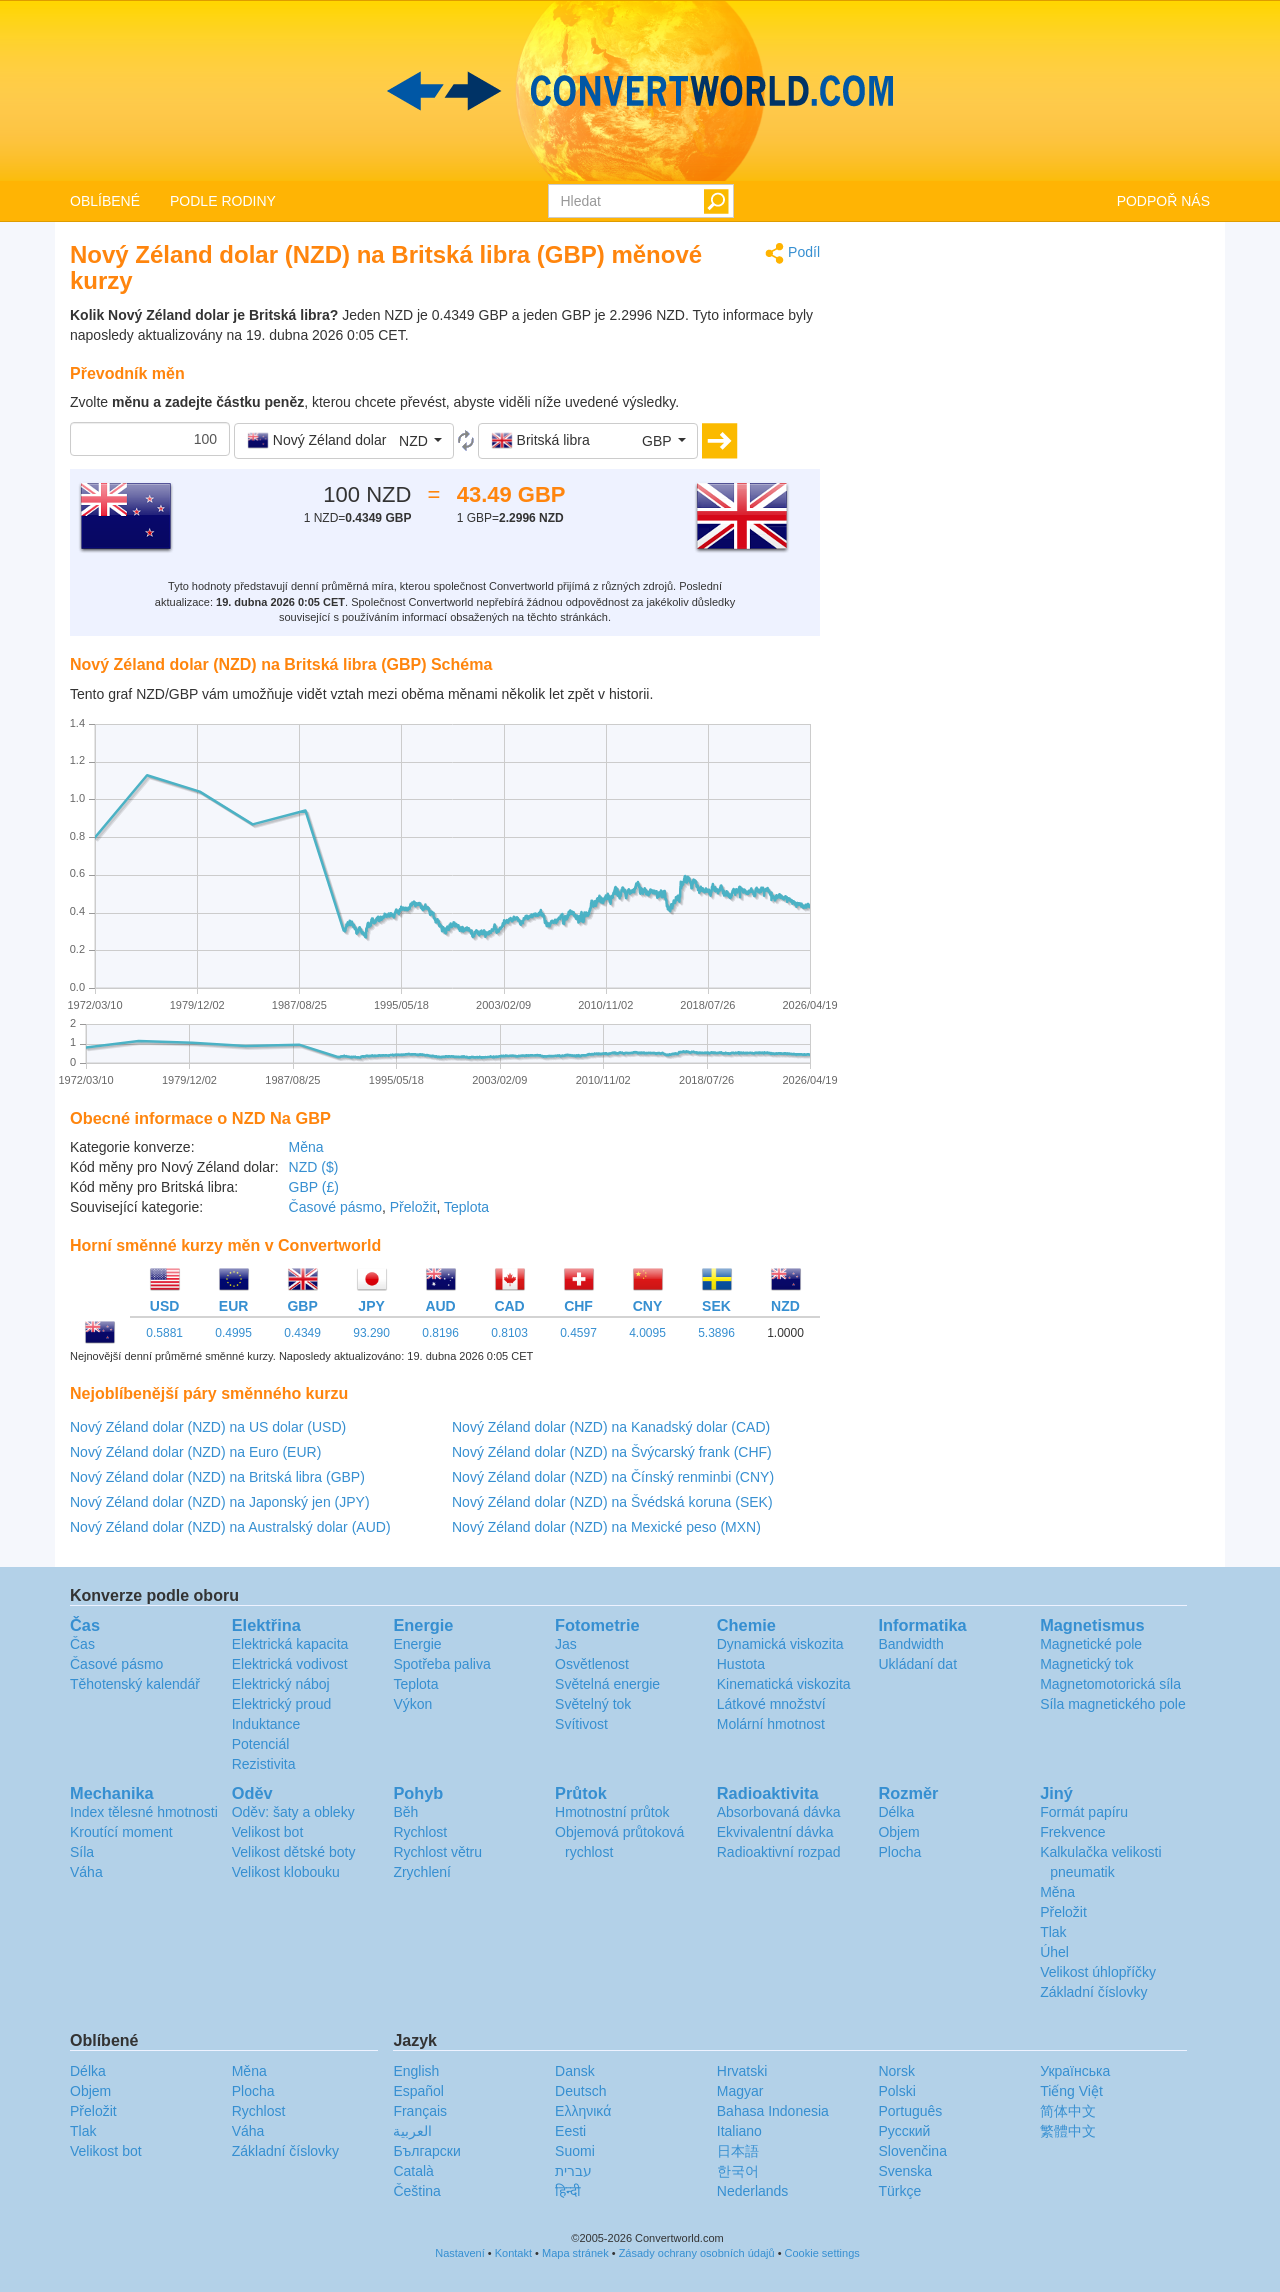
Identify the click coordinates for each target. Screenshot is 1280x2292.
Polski (896, 2091)
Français (420, 2111)
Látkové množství (771, 1704)
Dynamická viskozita (780, 1644)
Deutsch (580, 2091)
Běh (405, 1812)
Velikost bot (268, 1832)
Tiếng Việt (1071, 2091)
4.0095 (647, 1333)
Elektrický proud (282, 1704)
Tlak (1053, 1932)
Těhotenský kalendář (135, 1684)
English (416, 2071)
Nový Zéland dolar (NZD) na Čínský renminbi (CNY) (613, 1477)
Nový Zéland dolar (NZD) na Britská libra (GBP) (217, 1477)
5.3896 (716, 1333)
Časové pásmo (335, 1207)
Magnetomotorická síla (1110, 1684)
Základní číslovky (1093, 1992)
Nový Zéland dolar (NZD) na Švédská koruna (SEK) (612, 1502)
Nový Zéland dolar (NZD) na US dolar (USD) (208, 1427)
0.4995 (233, 1333)
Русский (904, 2131)
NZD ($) (314, 1167)
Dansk (575, 2071)
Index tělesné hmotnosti (144, 1812)
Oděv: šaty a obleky (293, 1812)
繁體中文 (1068, 2131)
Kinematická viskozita (784, 1684)
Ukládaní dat (917, 1664)
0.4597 (578, 1333)
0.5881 (164, 1333)
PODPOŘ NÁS (1163, 201)
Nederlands (753, 2191)
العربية (412, 2131)
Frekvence (1072, 1832)
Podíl (792, 253)
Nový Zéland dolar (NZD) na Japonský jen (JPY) (220, 1502)
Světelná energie (607, 1684)
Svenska (905, 2171)
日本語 (738, 2151)
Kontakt (513, 2253)
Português (910, 2111)
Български (426, 2151)
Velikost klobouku (286, 1872)
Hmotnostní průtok (612, 1812)
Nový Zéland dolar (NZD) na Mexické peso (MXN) (606, 1527)
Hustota (741, 1664)
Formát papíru (1084, 1812)
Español (418, 2091)
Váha (86, 1872)
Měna (306, 1147)
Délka (896, 1812)
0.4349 (302, 1333)
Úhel (1054, 1952)
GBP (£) (314, 1187)
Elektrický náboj (281, 1684)
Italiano (739, 2131)
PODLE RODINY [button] (223, 201)
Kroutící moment (121, 1832)
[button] (344, 441)
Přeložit (413, 1207)
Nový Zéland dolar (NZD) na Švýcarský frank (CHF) (612, 1452)
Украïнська (1075, 2071)
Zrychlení (422, 1872)
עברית (573, 2171)
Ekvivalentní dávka (775, 1832)
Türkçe (899, 2191)
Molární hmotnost (771, 1724)
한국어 (738, 2171)
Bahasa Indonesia (773, 2111)
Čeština (416, 2191)
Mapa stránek (575, 2253)
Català (413, 2171)
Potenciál (261, 1744)
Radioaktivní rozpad (779, 1852)
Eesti (570, 2131)
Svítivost (581, 1724)
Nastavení (460, 2253)
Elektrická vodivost (290, 1664)
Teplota (466, 1207)
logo (640, 91)
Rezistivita (264, 1764)
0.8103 (509, 1333)
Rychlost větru (437, 1852)
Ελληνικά (583, 2111)
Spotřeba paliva (441, 1664)
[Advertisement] (1030, 382)
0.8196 (440, 1333)
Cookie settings (822, 2253)
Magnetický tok (1086, 1664)
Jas (566, 1644)
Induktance (266, 1724)
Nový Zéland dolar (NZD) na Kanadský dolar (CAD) (611, 1427)
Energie (417, 1644)
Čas (82, 1644)
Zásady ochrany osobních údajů (697, 2253)
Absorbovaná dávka (779, 1812)
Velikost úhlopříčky (1098, 1972)
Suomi (575, 2151)
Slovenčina (912, 2151)
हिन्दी (568, 2191)
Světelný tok (593, 1704)
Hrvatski (742, 2071)
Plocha (899, 1852)
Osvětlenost (592, 1664)
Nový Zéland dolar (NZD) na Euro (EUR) (195, 1452)
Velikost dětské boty (294, 1852)
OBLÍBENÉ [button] (105, 201)
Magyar (740, 2091)
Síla (82, 1852)
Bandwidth (910, 1644)
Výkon (412, 1704)
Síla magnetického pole (1113, 1704)
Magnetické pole (1091, 1644)
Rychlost (420, 1832)
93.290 (371, 1333)
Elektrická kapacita (290, 1644)
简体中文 (1068, 2111)
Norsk (896, 2071)
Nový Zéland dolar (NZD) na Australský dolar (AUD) (230, 1527)
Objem (898, 1832)
